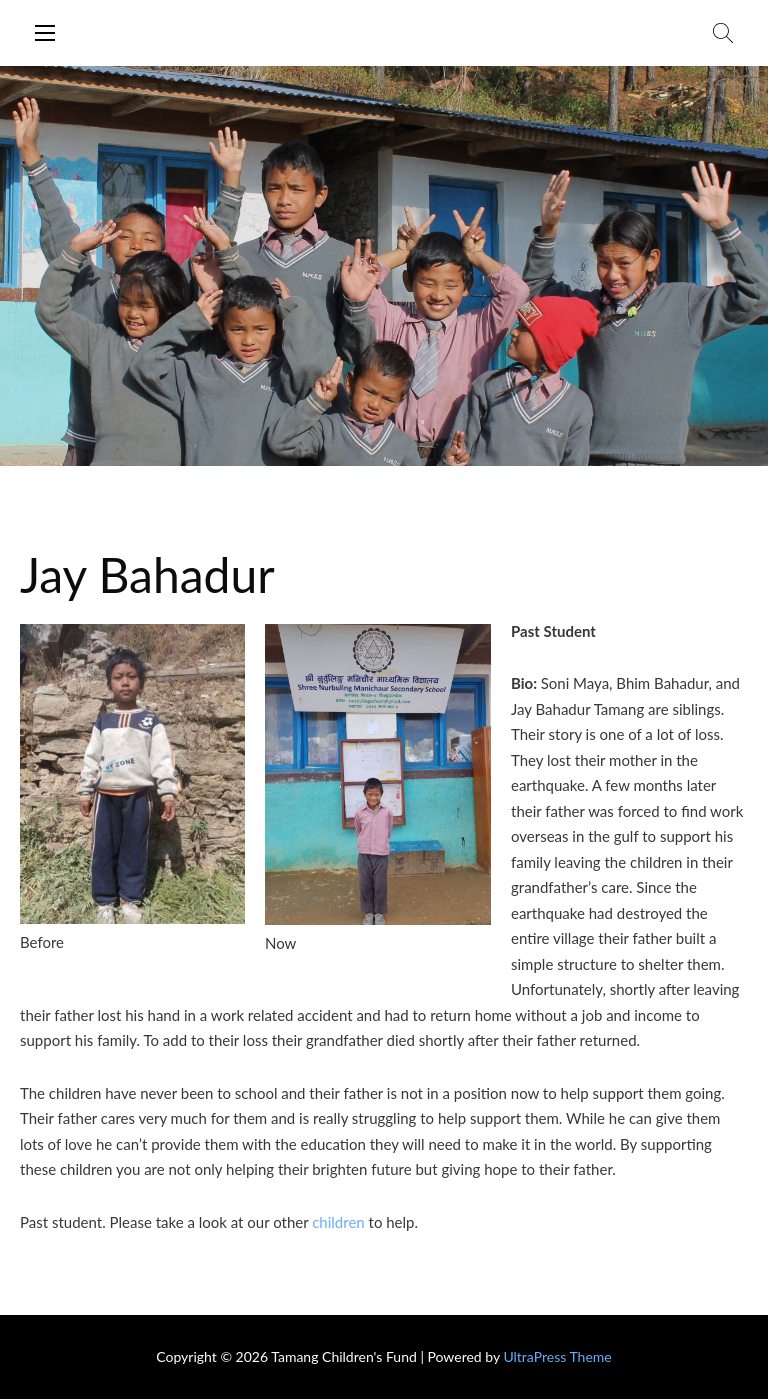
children (338, 1222)
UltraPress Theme (557, 1356)
